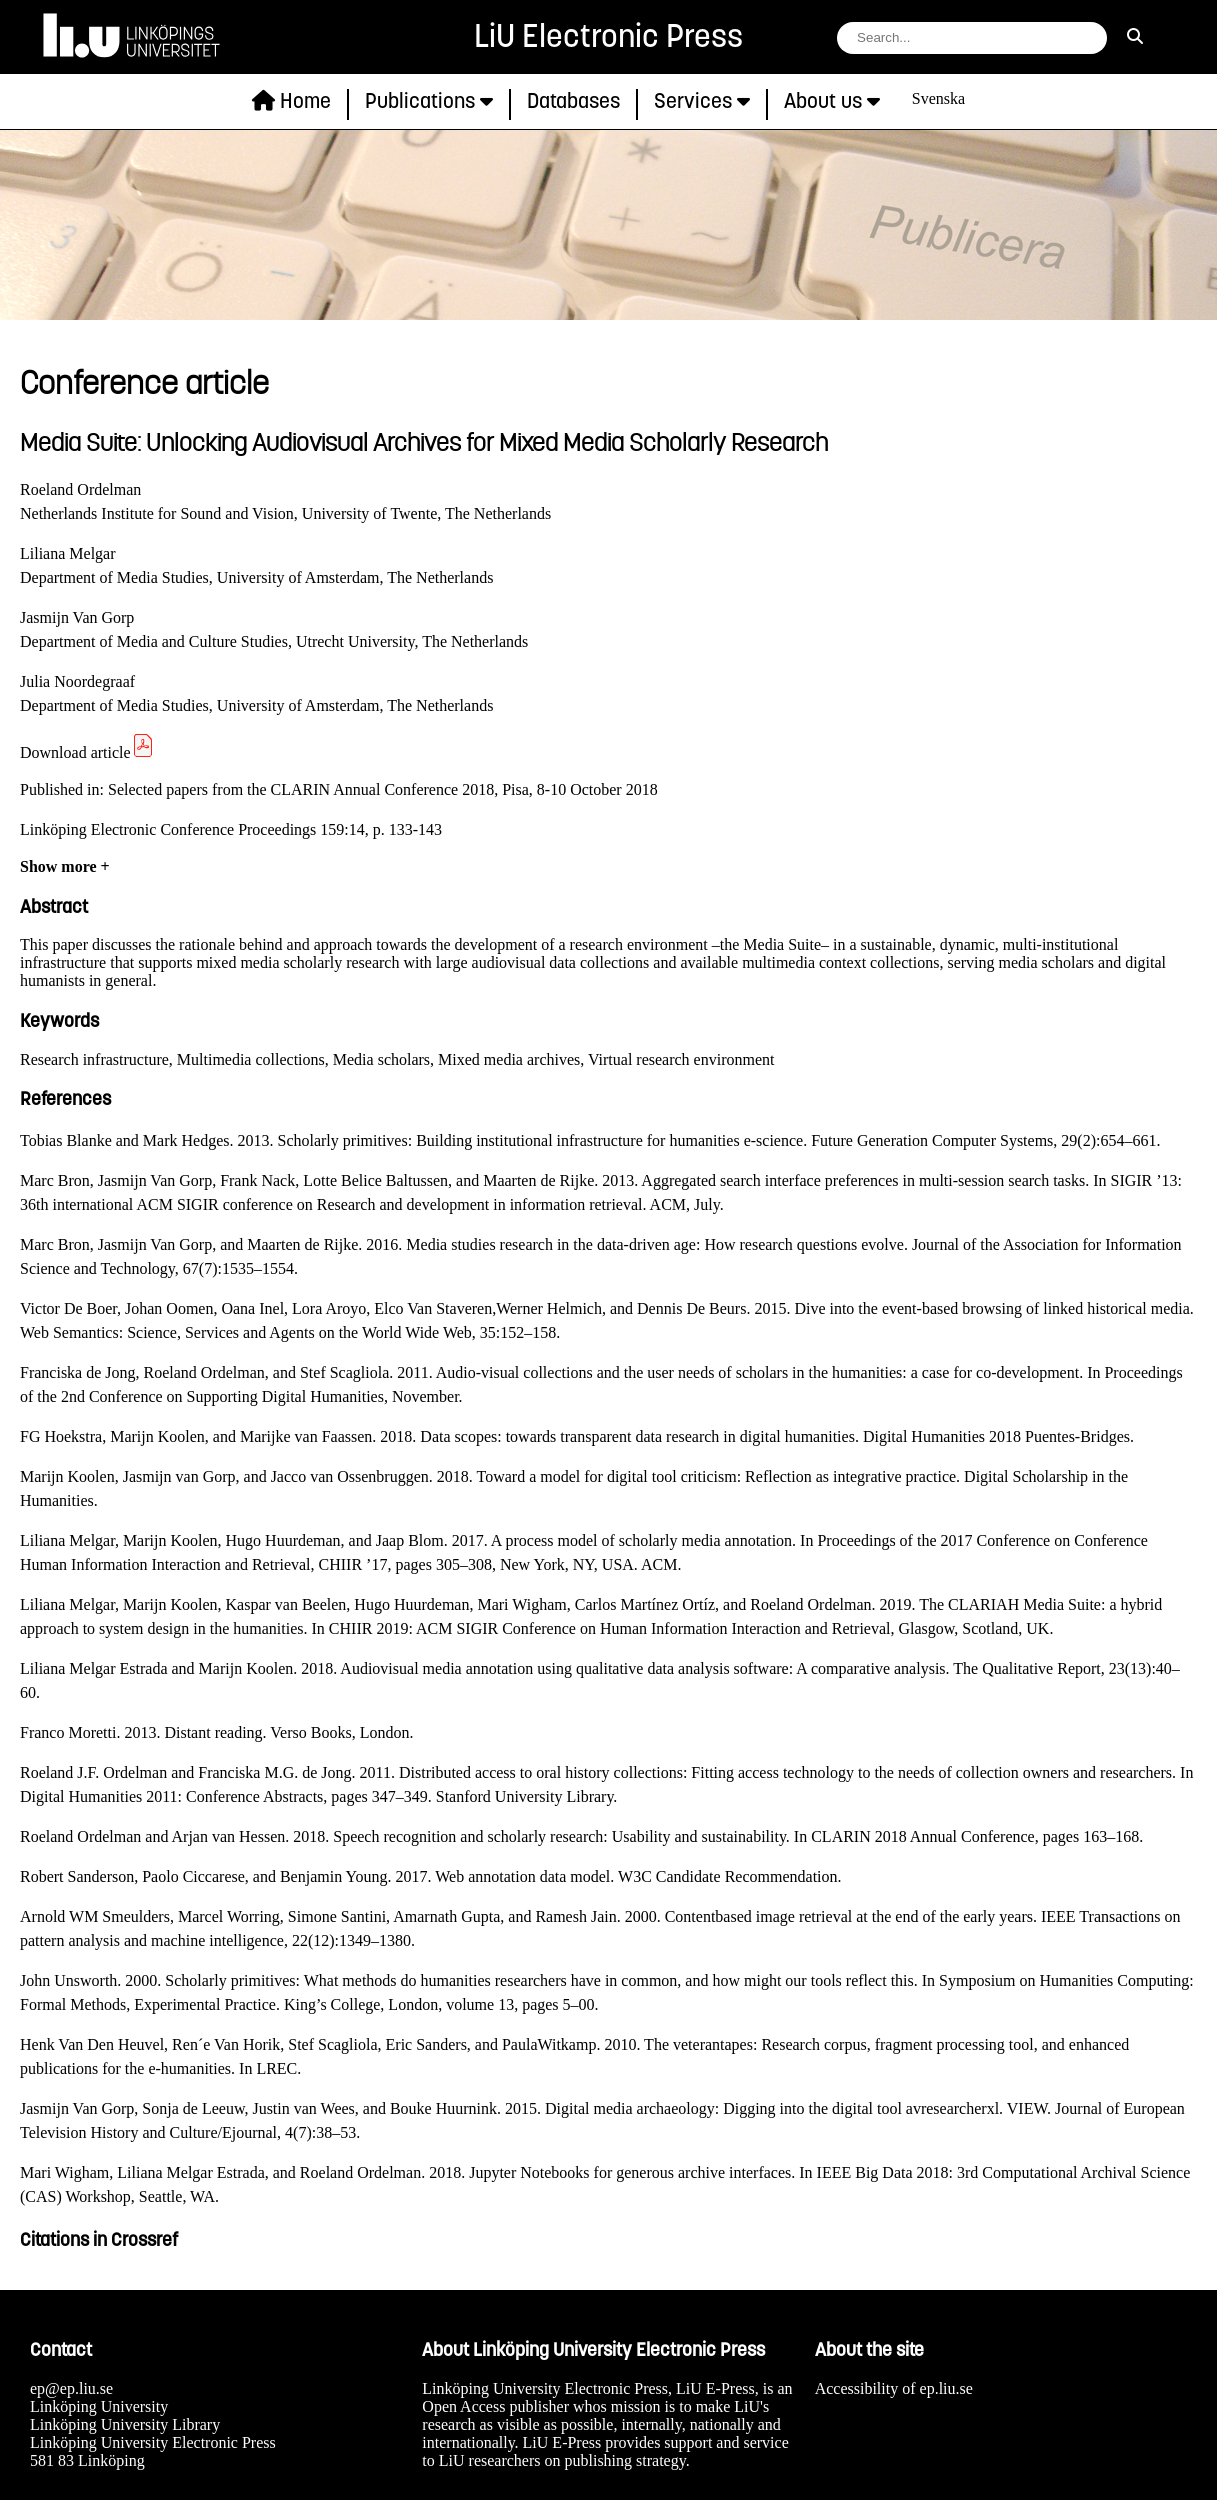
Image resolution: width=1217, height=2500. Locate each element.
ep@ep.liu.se (71, 2388)
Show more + (65, 866)
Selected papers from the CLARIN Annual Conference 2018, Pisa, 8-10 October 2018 (383, 789)
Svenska (938, 98)
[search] (1135, 37)
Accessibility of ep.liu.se (894, 2388)
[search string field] (972, 38)
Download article (87, 752)
